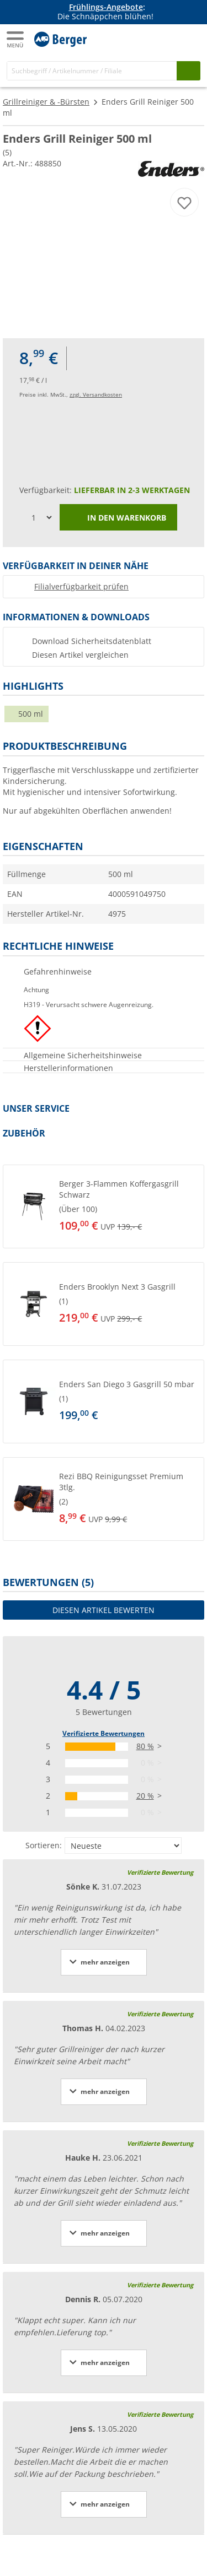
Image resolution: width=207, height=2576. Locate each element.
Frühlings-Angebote (106, 7)
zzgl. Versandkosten (96, 394)
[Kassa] (190, 38)
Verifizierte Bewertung (160, 1872)
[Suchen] (188, 70)
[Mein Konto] (168, 38)
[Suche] (92, 71)
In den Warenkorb (118, 518)
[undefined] (120, 1206)
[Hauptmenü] (16, 39)
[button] (103, 1206)
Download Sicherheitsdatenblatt (91, 641)
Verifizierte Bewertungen (103, 1733)
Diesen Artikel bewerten (103, 1610)
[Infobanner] (105, 12)
